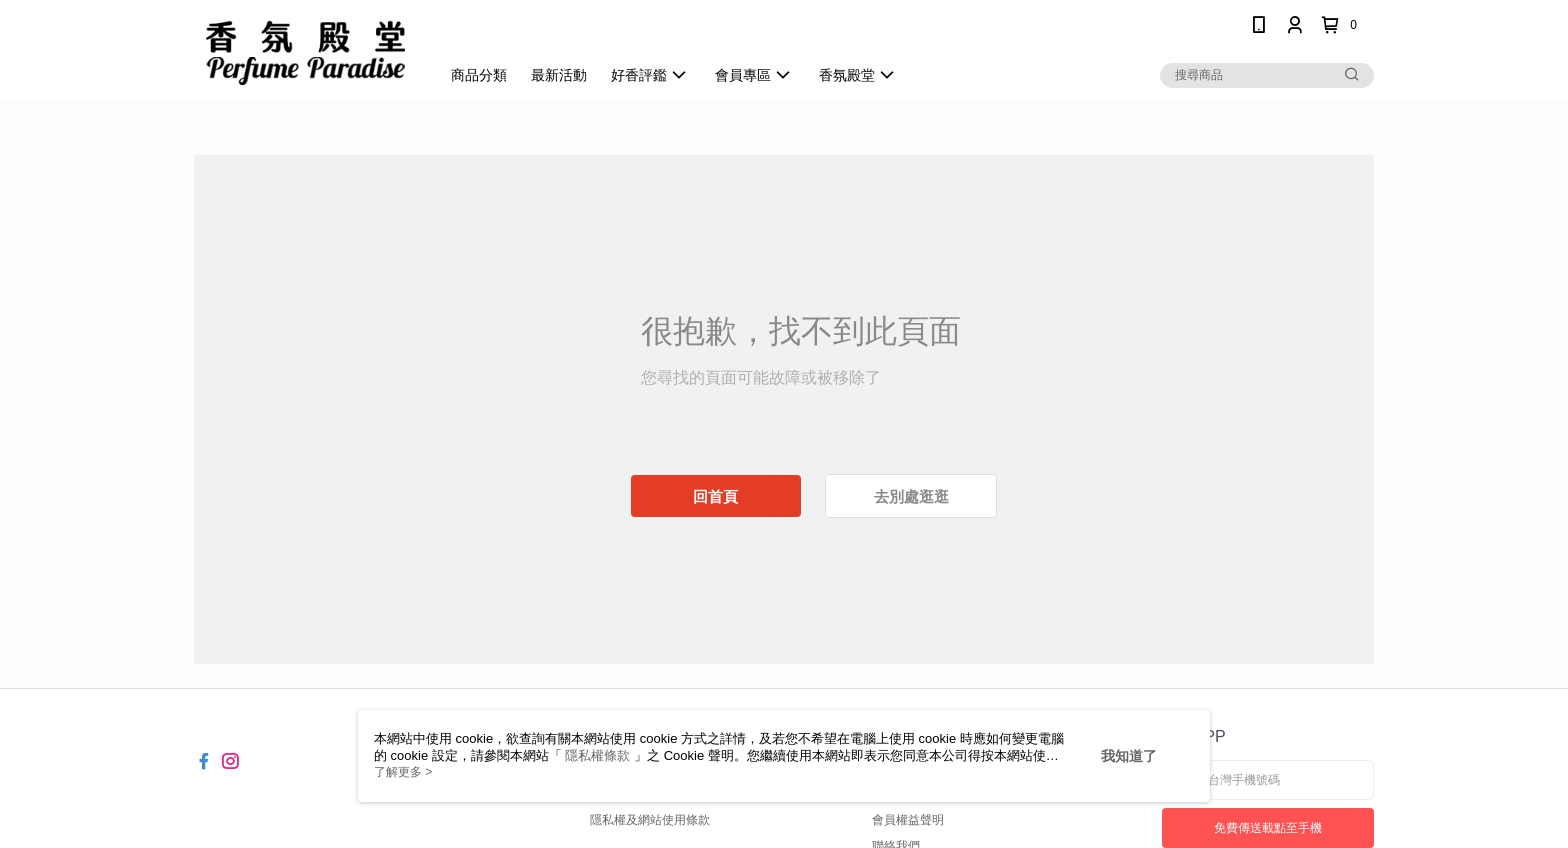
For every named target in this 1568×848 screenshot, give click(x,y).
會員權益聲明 (908, 820)
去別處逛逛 (911, 496)
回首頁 (715, 496)
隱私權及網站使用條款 (650, 820)
